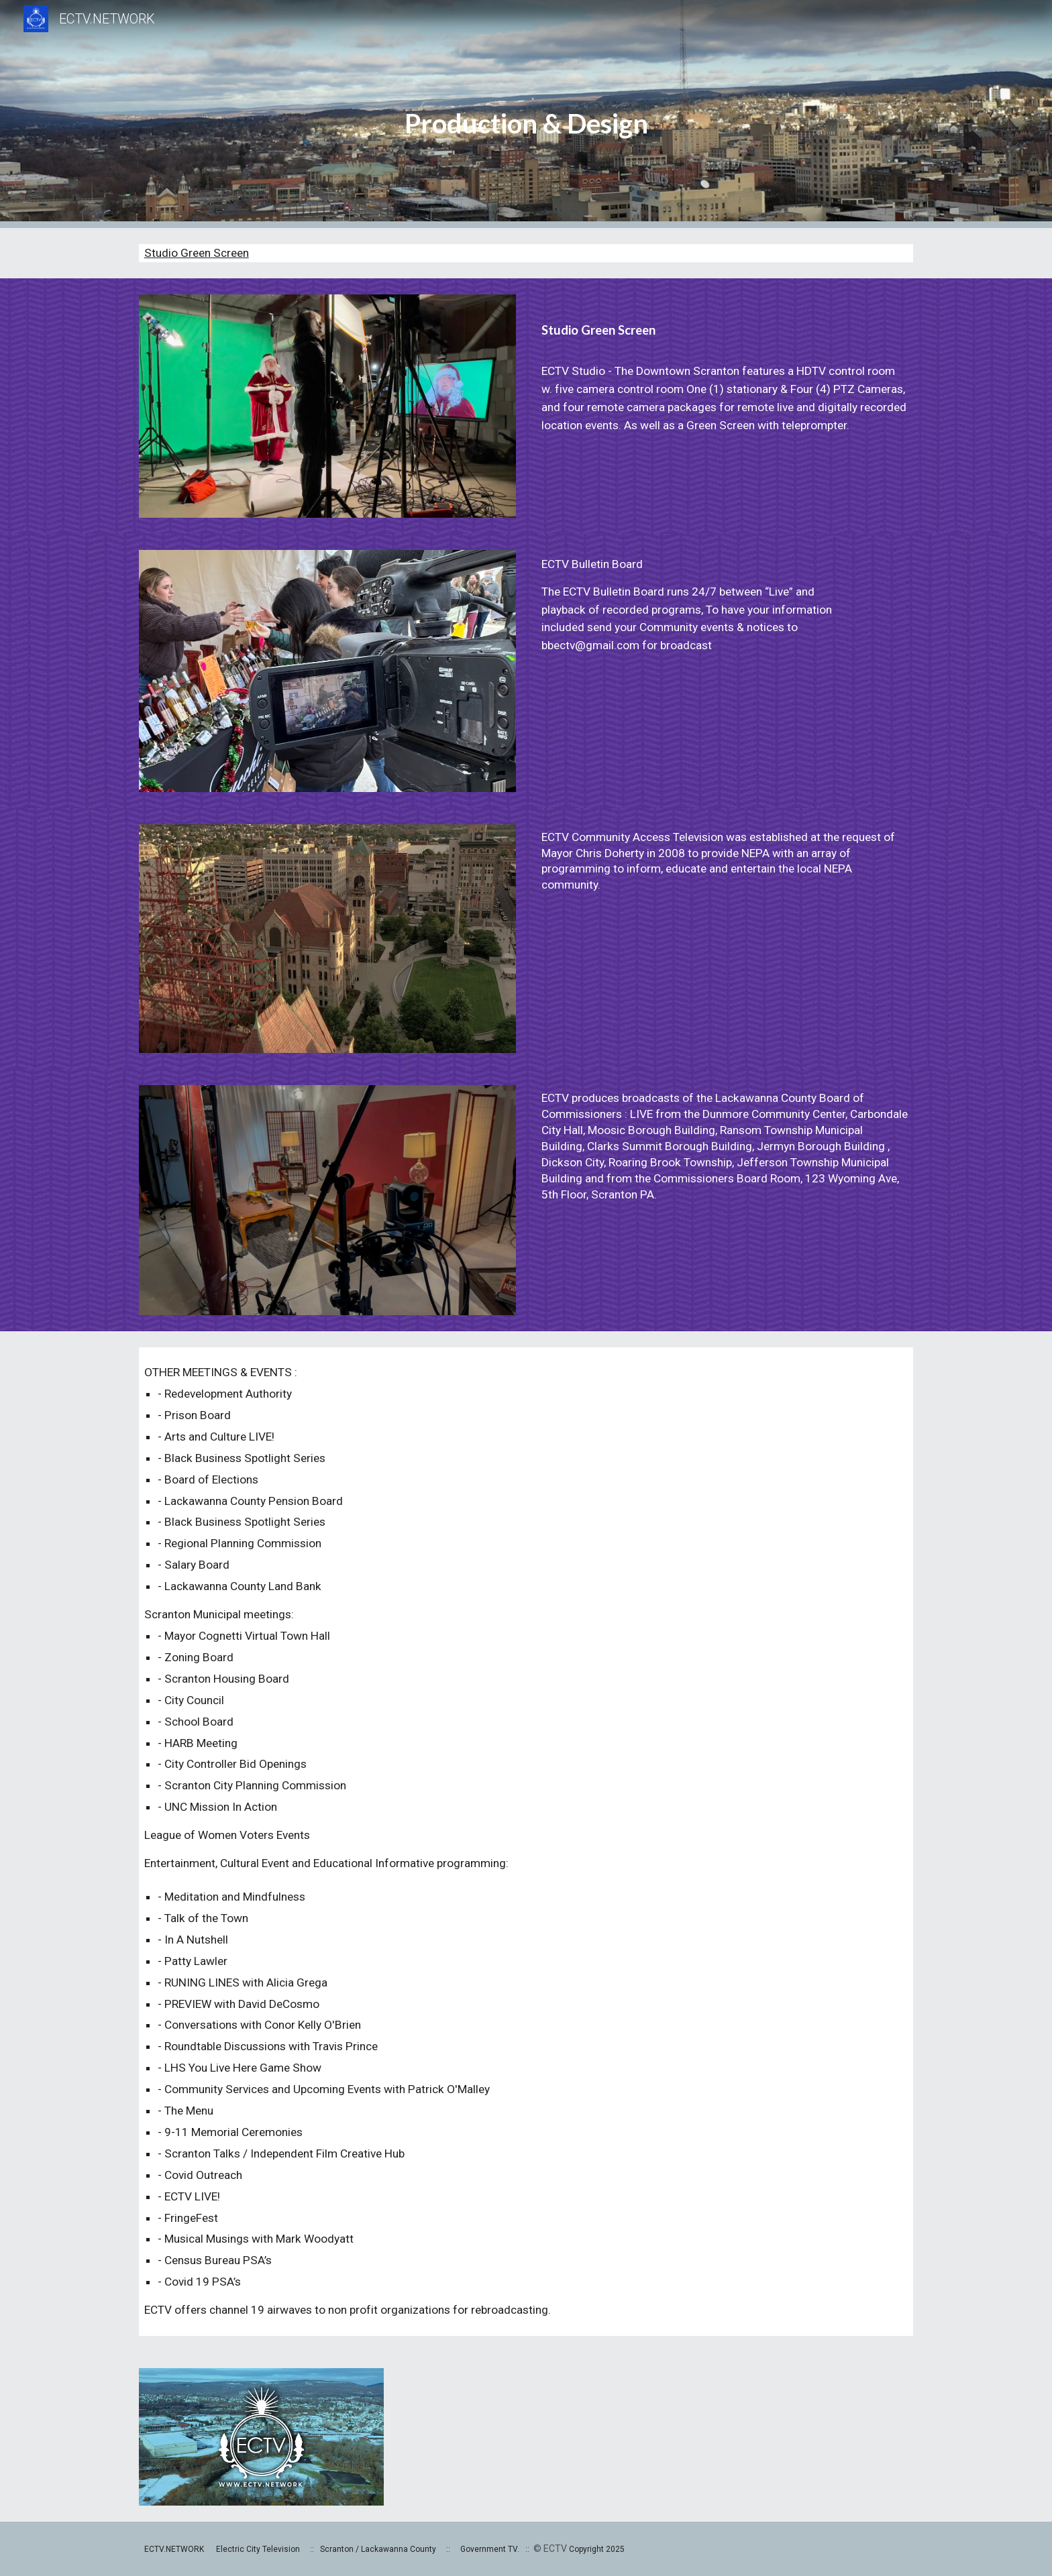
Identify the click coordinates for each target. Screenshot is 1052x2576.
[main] (526, 114)
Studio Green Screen (196, 253)
